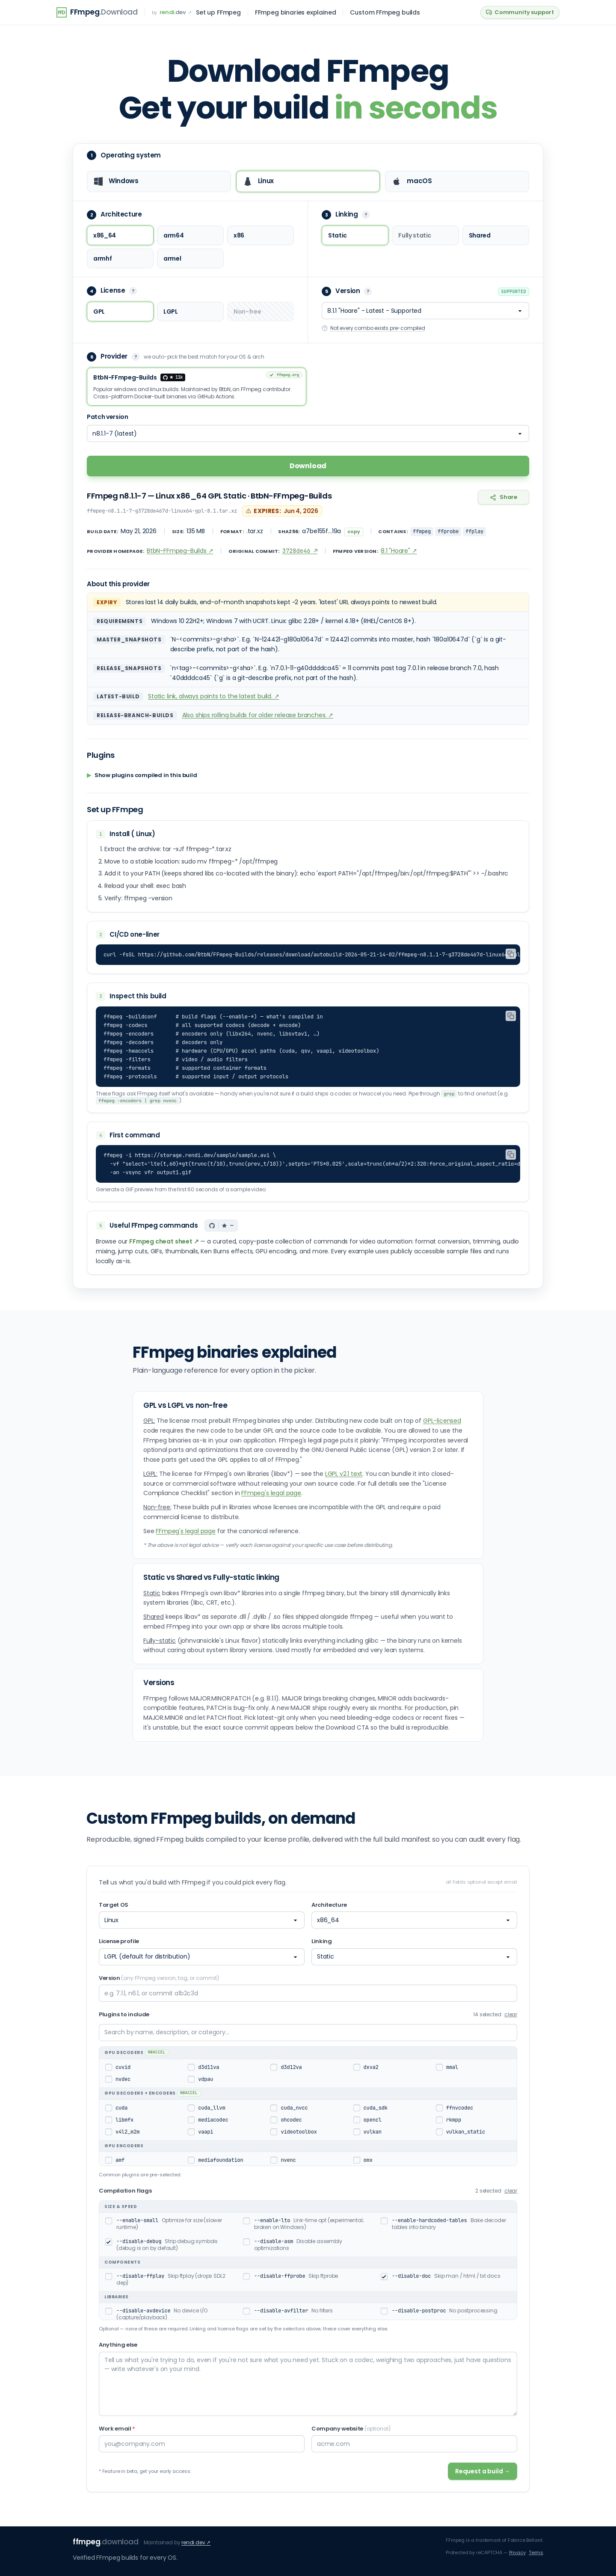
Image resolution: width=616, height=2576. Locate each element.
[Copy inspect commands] (511, 1016)
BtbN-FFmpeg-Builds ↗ (180, 551)
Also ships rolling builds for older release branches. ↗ (257, 715)
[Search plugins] (308, 2032)
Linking (321, 1941)
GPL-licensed (442, 1420)
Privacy (517, 2552)
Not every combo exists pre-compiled (373, 328)
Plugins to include (124, 2014)
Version (159, 1978)
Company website (351, 2429)
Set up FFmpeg (218, 12)
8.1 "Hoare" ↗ (399, 551)
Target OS (113, 1905)
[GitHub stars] (221, 1226)
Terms (536, 2552)
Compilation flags (125, 2191)
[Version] (425, 310)
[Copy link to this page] (503, 497)
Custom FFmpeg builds (385, 12)
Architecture (329, 1905)
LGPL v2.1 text (344, 1473)
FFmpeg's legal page (271, 1493)
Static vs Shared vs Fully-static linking (211, 1577)
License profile (119, 1941)
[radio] (159, 181)
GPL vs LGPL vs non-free (185, 1405)
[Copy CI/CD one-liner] (511, 954)
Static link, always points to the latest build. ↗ (213, 696)
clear (510, 2014)
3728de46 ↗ (299, 551)
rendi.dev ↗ (195, 2542)
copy (353, 531)
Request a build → (482, 2471)
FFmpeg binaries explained (295, 12)
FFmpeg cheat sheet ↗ (163, 1241)
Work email (117, 2429)
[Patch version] (308, 433)
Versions (159, 1682)
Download (308, 466)
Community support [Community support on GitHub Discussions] (520, 12)
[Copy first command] (511, 1154)
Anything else (118, 2345)
